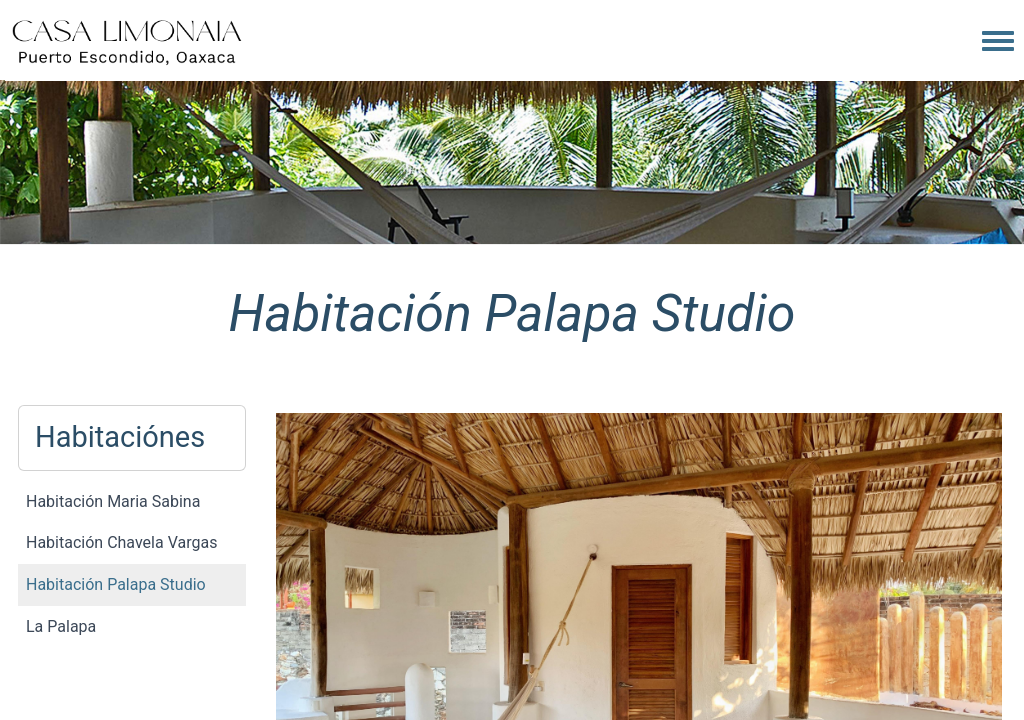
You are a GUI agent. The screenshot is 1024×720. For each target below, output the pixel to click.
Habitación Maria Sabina (113, 501)
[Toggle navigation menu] (998, 42)
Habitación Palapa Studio (116, 584)
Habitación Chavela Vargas (121, 542)
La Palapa (61, 626)
